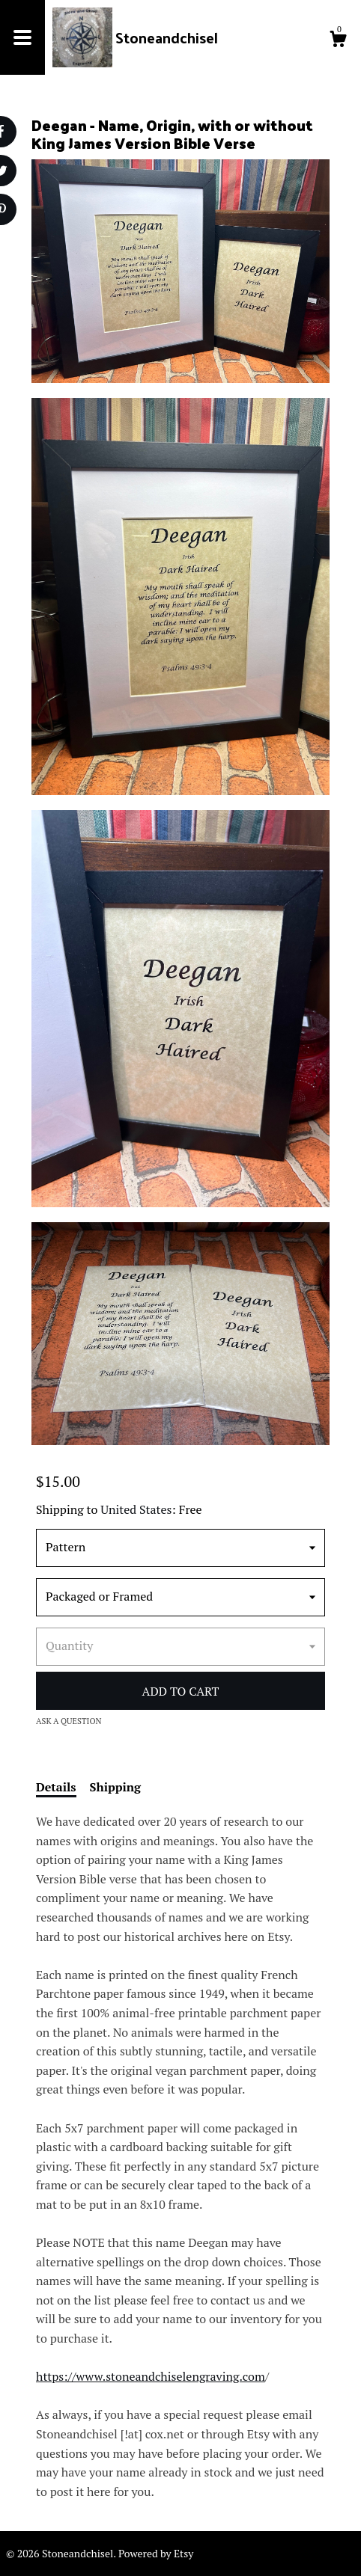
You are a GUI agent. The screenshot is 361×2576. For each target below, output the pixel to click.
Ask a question (69, 1721)
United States (136, 1509)
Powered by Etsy (155, 2553)
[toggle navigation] (22, 37)
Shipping (116, 1787)
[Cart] (338, 41)
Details (56, 1787)
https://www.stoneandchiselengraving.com (150, 2376)
